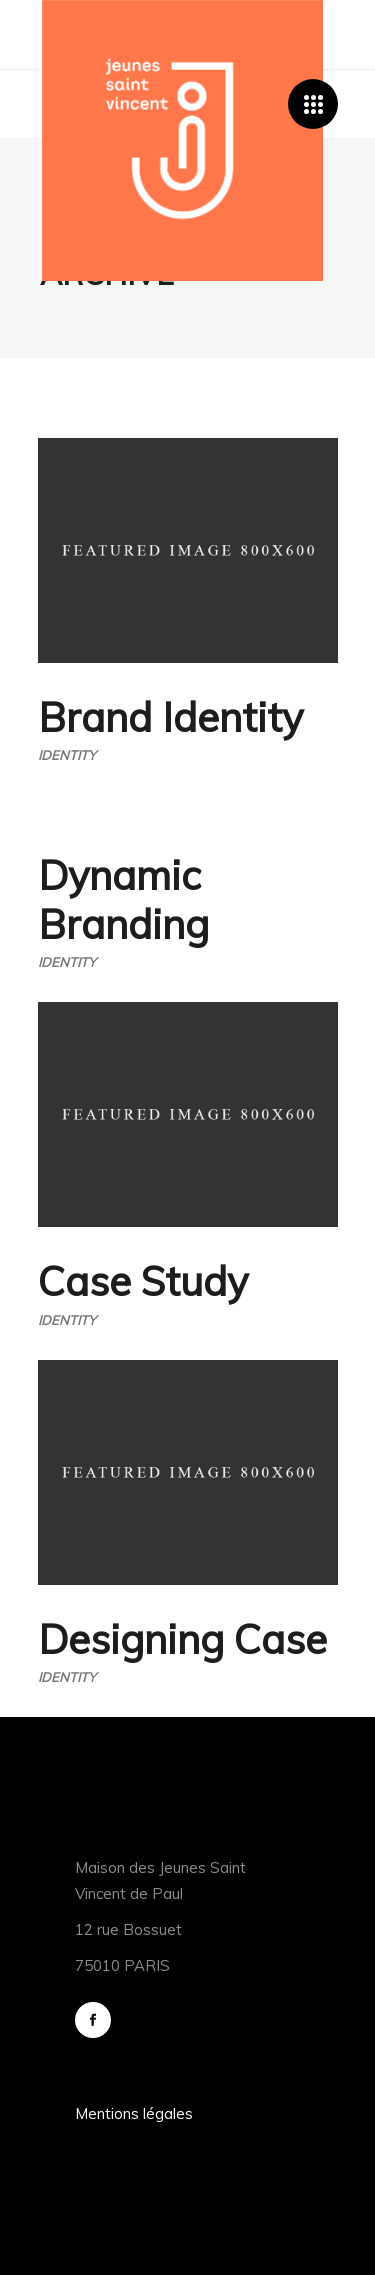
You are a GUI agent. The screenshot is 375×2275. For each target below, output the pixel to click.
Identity (67, 755)
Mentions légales (134, 2113)
